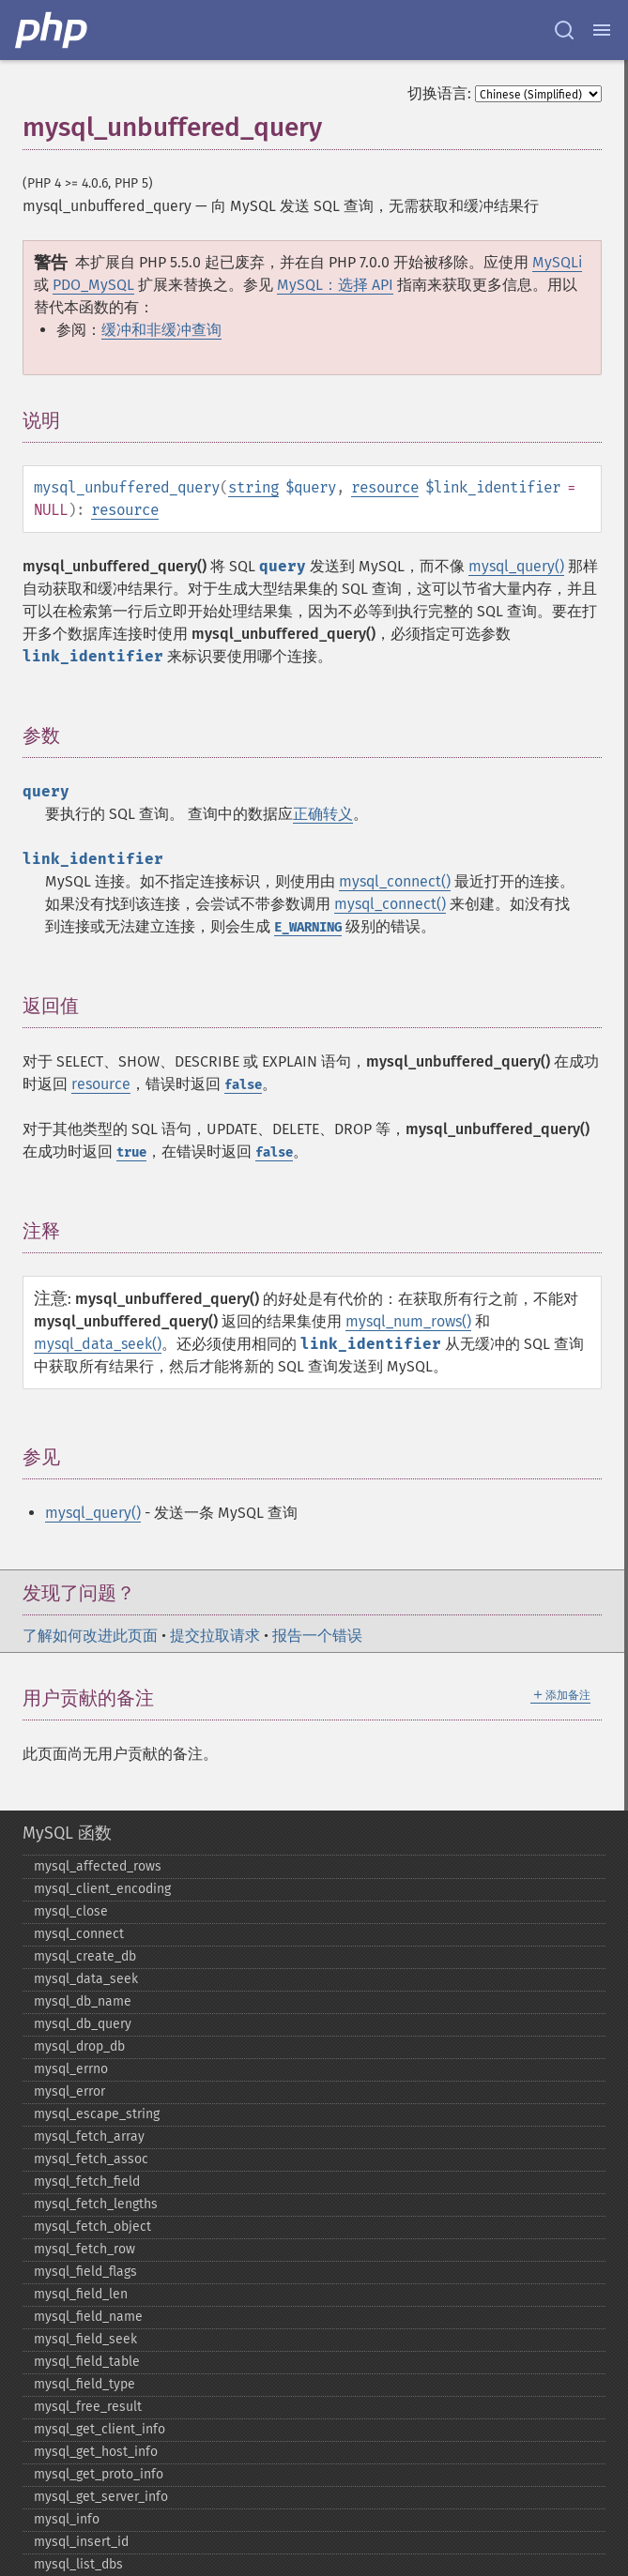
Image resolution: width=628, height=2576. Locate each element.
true (131, 1152)
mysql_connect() (395, 881)
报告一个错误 (317, 1635)
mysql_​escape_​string (97, 2114)
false (243, 1085)
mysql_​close (71, 1911)
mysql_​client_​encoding (102, 1889)
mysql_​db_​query (82, 2024)
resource (385, 487)
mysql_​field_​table (87, 2362)
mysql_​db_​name (82, 2001)
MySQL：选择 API (335, 285)
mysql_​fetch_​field (87, 2182)
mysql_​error (69, 2091)
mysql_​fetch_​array (89, 2136)
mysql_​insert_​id (81, 2542)
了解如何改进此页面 (90, 1635)
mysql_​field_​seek (85, 2339)
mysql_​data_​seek (86, 1979)
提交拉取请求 (215, 1635)
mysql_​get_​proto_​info (98, 2474)
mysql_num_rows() (408, 1321)
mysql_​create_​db (85, 1956)
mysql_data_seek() (97, 1344)
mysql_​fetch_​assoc (91, 2159)
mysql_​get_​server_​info (101, 2497)
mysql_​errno (71, 2069)
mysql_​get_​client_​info (99, 2429)
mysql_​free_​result (88, 2407)
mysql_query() (516, 566)
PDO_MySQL (93, 285)
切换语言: (439, 93)
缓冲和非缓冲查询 (161, 330)
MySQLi (557, 262)
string (253, 487)
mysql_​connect (79, 1934)
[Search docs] (564, 30)
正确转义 (323, 814)
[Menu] (601, 30)
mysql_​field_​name (88, 2317)
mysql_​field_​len (81, 2294)
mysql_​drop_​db (79, 2046)
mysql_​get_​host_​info (96, 2452)
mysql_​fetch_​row (84, 2249)
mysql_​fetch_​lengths (96, 2204)
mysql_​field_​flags (85, 2272)
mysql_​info (67, 2519)
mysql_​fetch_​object (92, 2227)
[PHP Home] (52, 30)
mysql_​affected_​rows (97, 1866)
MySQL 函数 (67, 1833)
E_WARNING (308, 927)
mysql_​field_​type (84, 2384)
